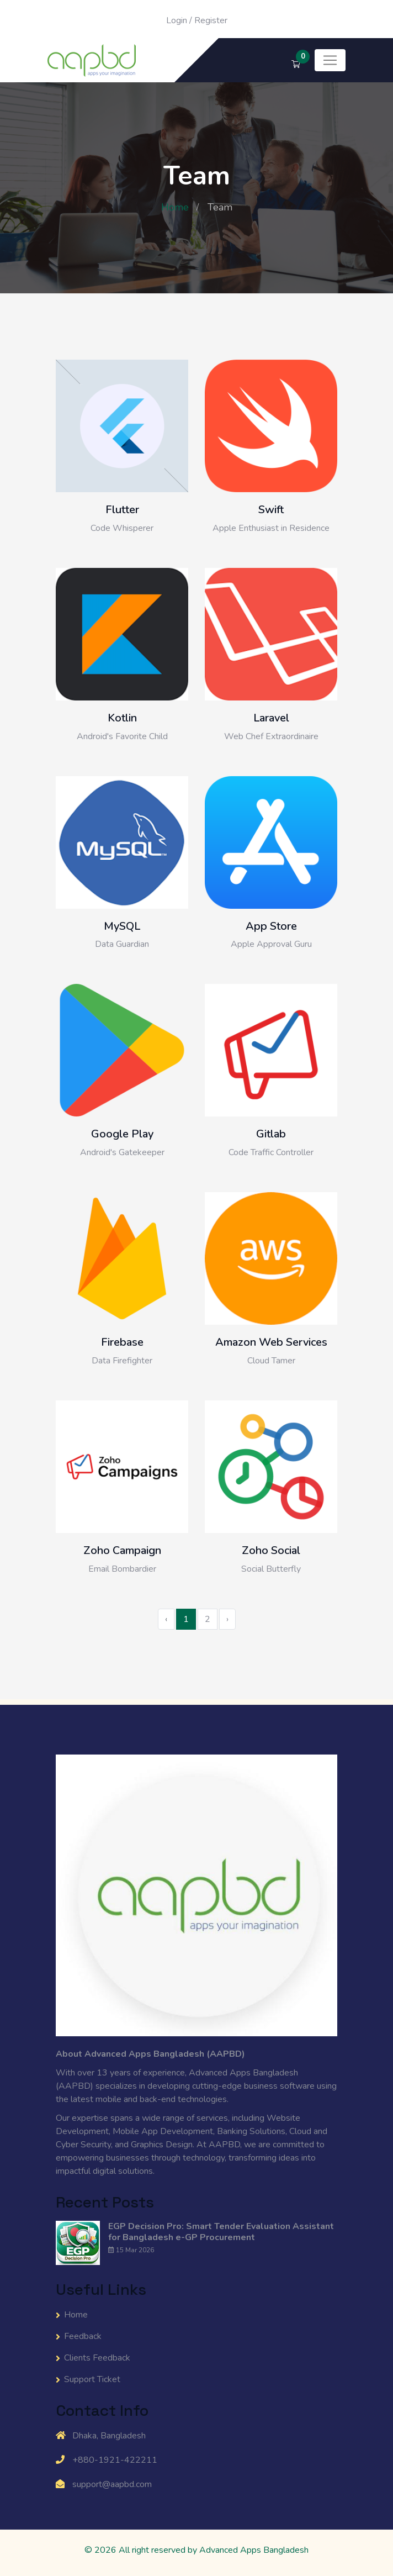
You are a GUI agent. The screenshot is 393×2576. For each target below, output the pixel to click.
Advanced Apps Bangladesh (254, 2550)
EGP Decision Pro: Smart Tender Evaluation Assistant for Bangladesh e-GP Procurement (221, 2231)
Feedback (83, 2336)
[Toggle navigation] (330, 60)
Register (210, 20)
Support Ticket (92, 2379)
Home (175, 207)
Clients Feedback (97, 2358)
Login (176, 20)
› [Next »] (227, 1619)
